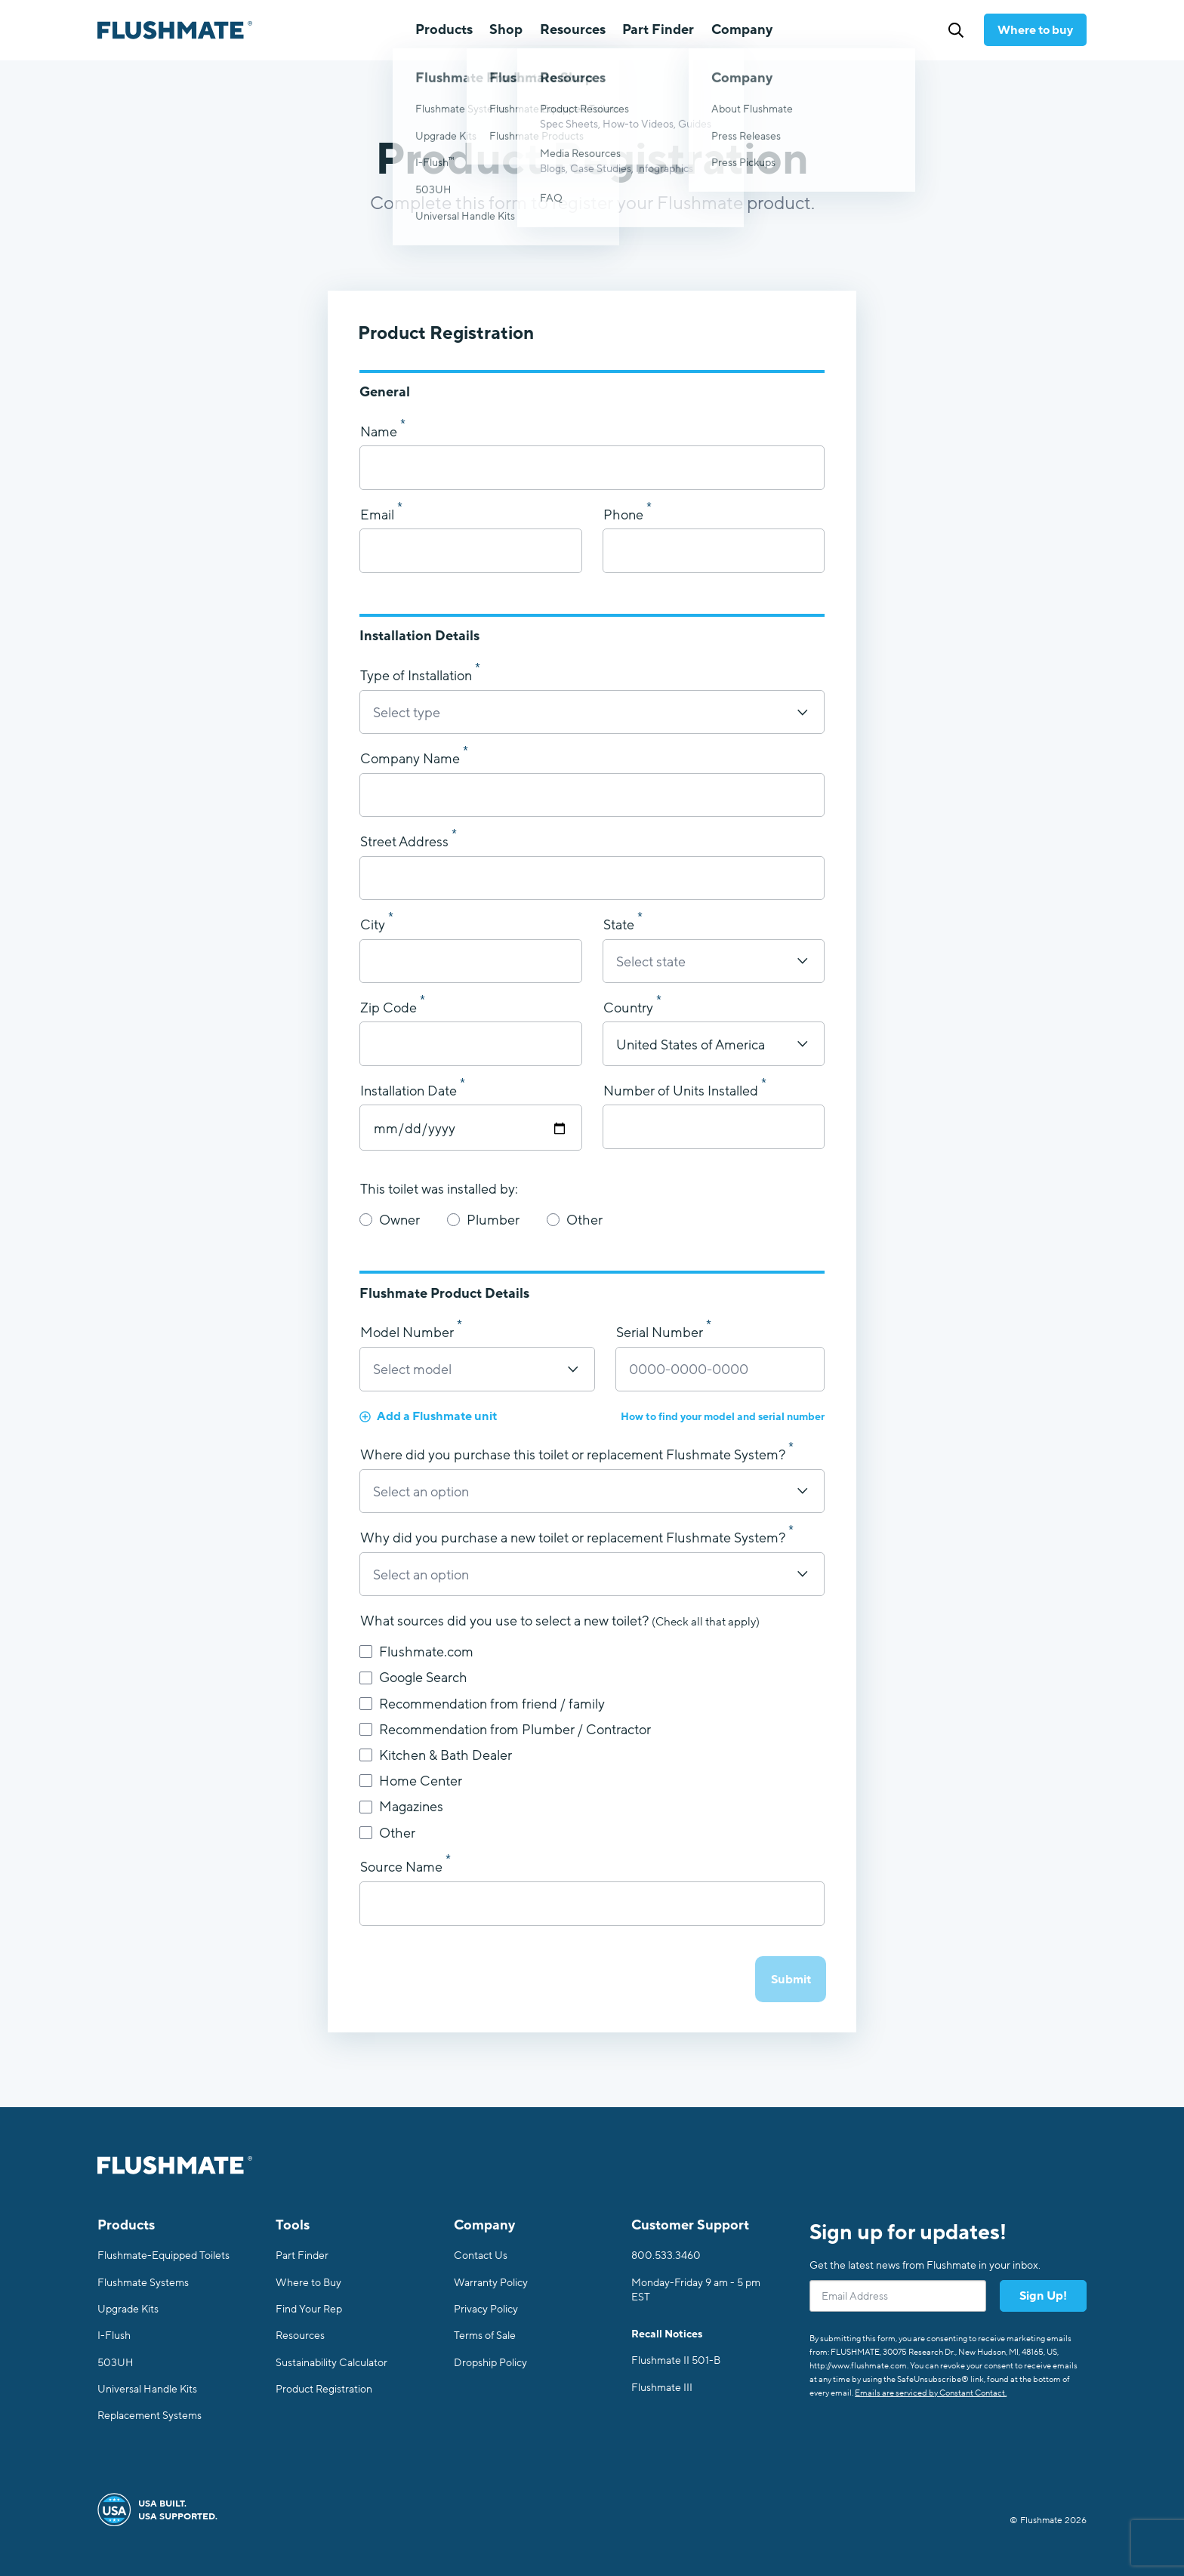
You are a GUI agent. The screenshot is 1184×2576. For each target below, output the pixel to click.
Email (378, 515)
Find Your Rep (309, 2309)
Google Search (413, 1678)
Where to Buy (308, 2283)
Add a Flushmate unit (428, 1416)
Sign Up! (1043, 2296)
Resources (300, 2335)
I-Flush (114, 2335)
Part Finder (658, 29)
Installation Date (410, 1091)
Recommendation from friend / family (482, 1704)
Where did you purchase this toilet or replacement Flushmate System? (574, 1455)
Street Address (406, 842)
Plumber (483, 1220)
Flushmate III (661, 2387)
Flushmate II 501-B (675, 2360)
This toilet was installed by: (439, 1190)
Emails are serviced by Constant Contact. (931, 2393)
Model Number (408, 1333)
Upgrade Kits (128, 2309)
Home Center (410, 1781)
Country (629, 1008)
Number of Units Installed (682, 1091)
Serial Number (661, 1333)
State (620, 925)
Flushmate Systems (143, 2283)
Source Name (403, 1868)
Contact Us (480, 2255)
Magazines (401, 1807)
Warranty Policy (491, 2283)
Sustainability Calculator (331, 2363)
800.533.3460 (666, 2255)
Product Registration (324, 2389)
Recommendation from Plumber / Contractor (505, 1730)
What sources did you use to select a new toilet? (560, 1621)
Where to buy (1035, 30)
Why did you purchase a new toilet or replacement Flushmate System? (574, 1538)
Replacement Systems (149, 2415)
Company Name (411, 759)
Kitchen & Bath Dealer (435, 1755)
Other (575, 1220)
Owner (389, 1220)
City (374, 925)
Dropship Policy (490, 2363)
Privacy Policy (486, 2309)
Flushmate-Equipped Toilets (163, 2255)
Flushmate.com (416, 1652)
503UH (115, 2363)
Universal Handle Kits (147, 2389)
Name (380, 432)
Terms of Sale (485, 2335)
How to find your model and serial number (723, 1417)
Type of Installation (417, 676)
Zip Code (390, 1008)
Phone (624, 515)
